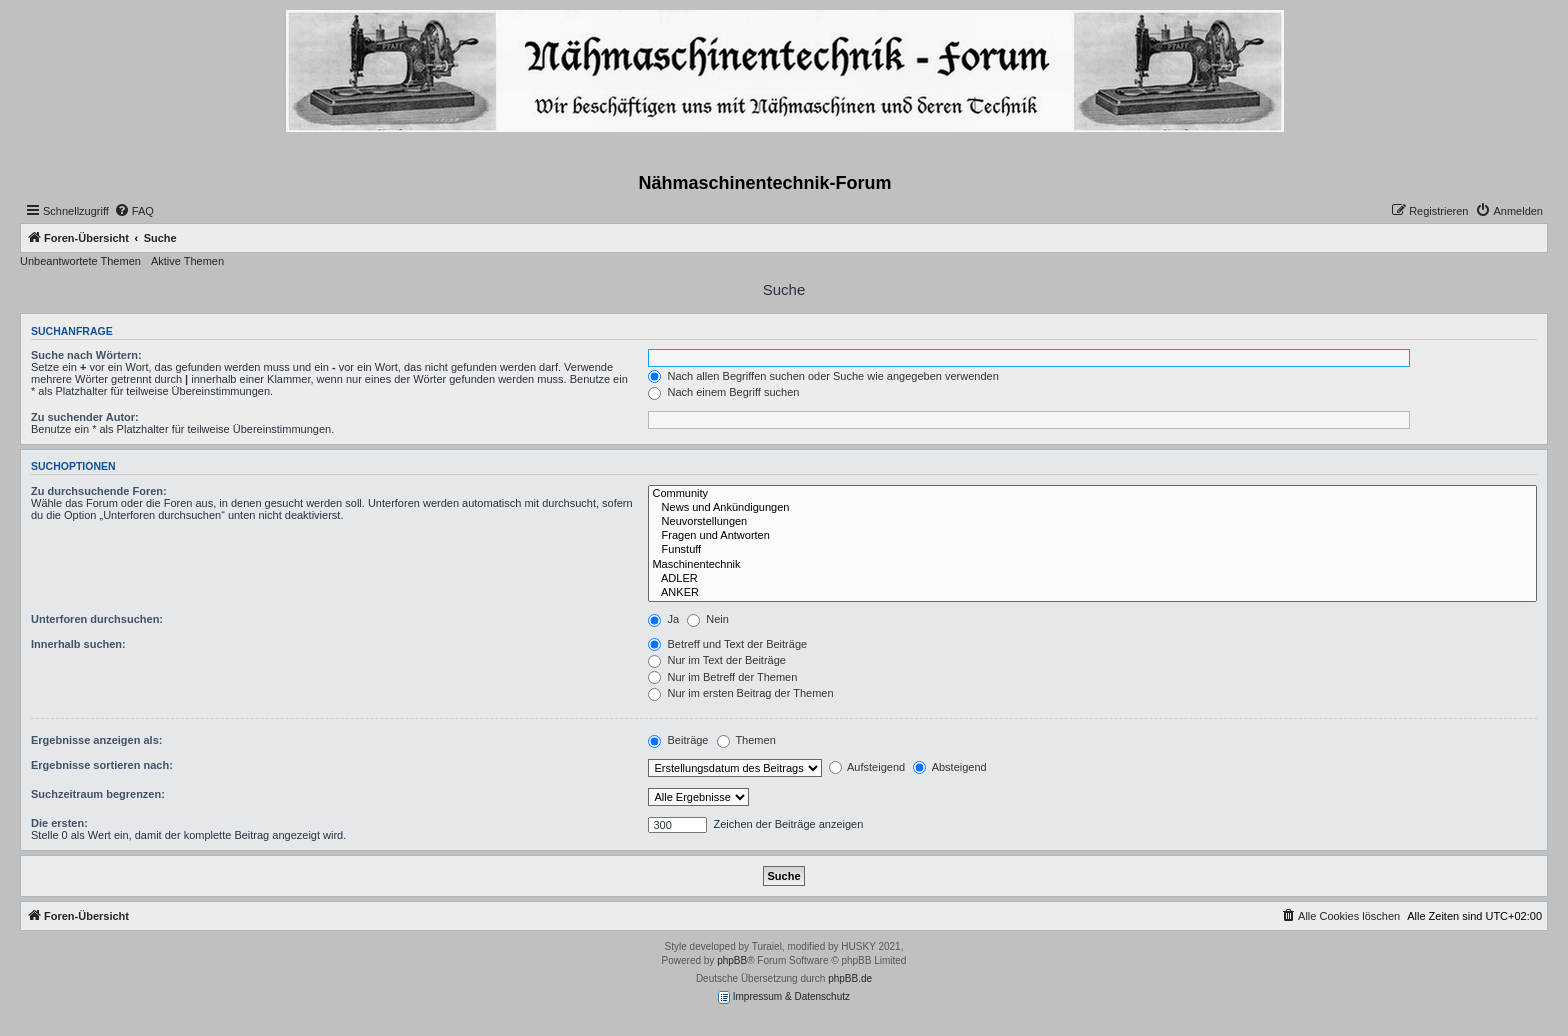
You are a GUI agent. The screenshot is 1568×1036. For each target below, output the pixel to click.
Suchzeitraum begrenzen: (98, 794)
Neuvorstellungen (1092, 522)
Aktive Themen (187, 261)
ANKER (1092, 593)
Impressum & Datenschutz (784, 997)
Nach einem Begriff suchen (723, 392)
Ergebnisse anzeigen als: (96, 740)
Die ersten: (59, 823)
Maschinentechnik (1092, 565)
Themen (746, 740)
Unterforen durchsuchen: (97, 619)
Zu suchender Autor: (85, 417)
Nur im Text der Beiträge (716, 660)
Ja (663, 619)
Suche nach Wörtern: (86, 355)
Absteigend (950, 767)
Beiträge (678, 740)
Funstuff (1092, 550)
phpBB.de (850, 978)
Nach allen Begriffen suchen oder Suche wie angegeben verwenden (823, 376)
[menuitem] (134, 211)
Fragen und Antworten (1092, 536)
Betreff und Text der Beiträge (727, 644)
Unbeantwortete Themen (80, 261)
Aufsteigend (867, 767)
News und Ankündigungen (1092, 508)
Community (1092, 494)
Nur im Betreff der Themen (722, 677)
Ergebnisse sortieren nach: (102, 765)
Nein (708, 619)
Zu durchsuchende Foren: (99, 491)
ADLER (1092, 579)
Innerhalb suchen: (78, 644)
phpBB (732, 960)
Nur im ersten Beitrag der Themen (740, 693)
